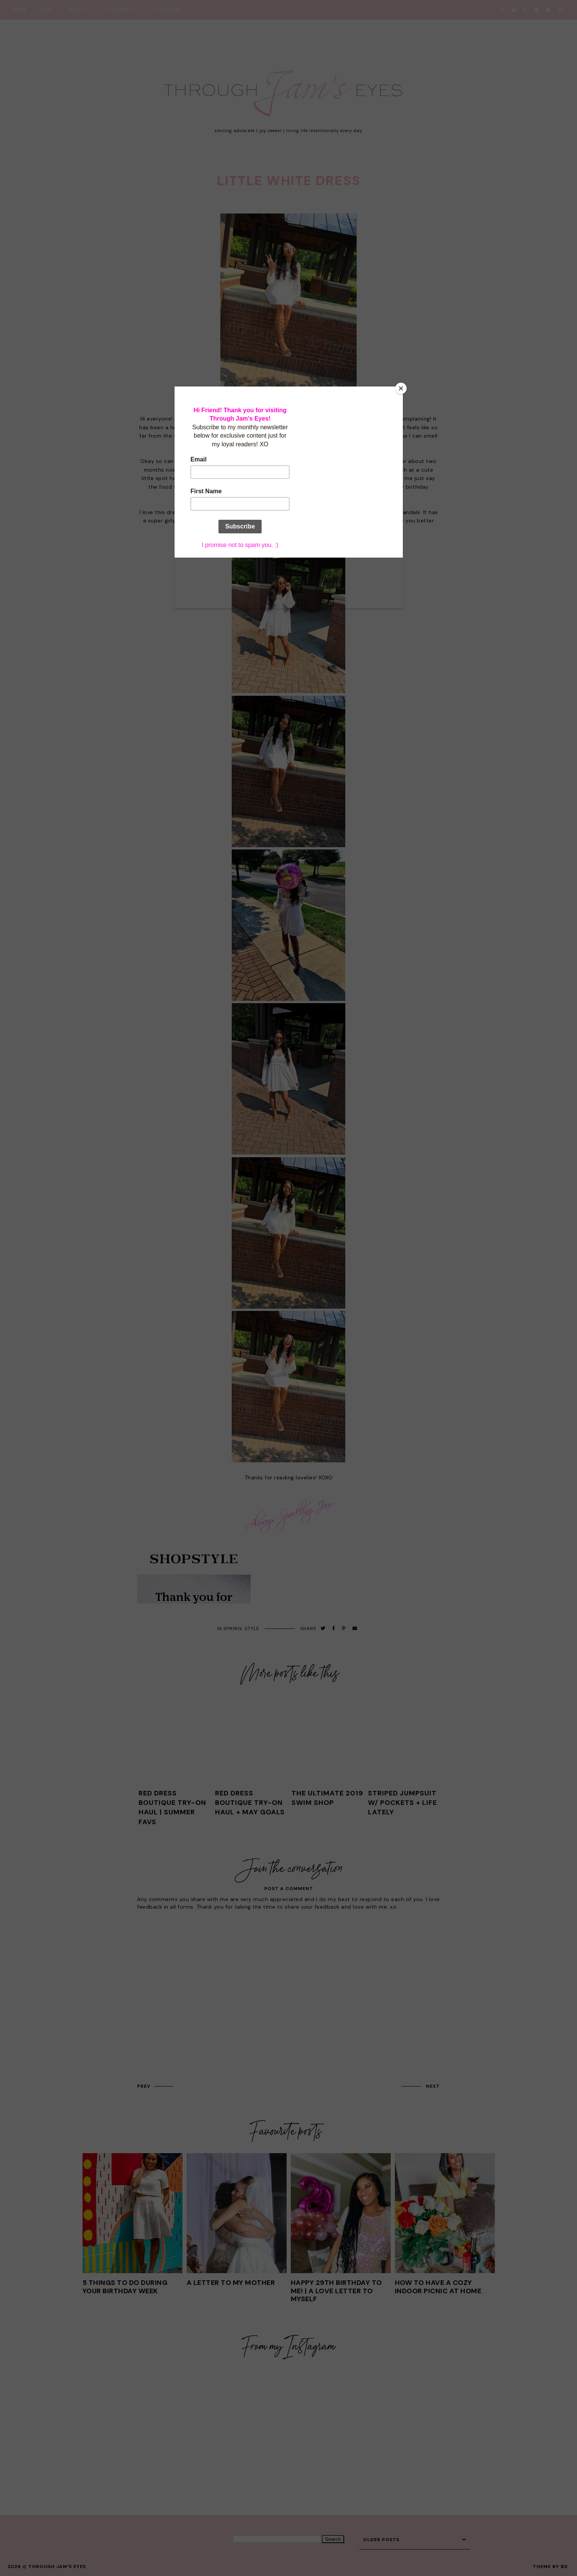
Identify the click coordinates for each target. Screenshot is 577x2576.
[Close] (401, 388)
